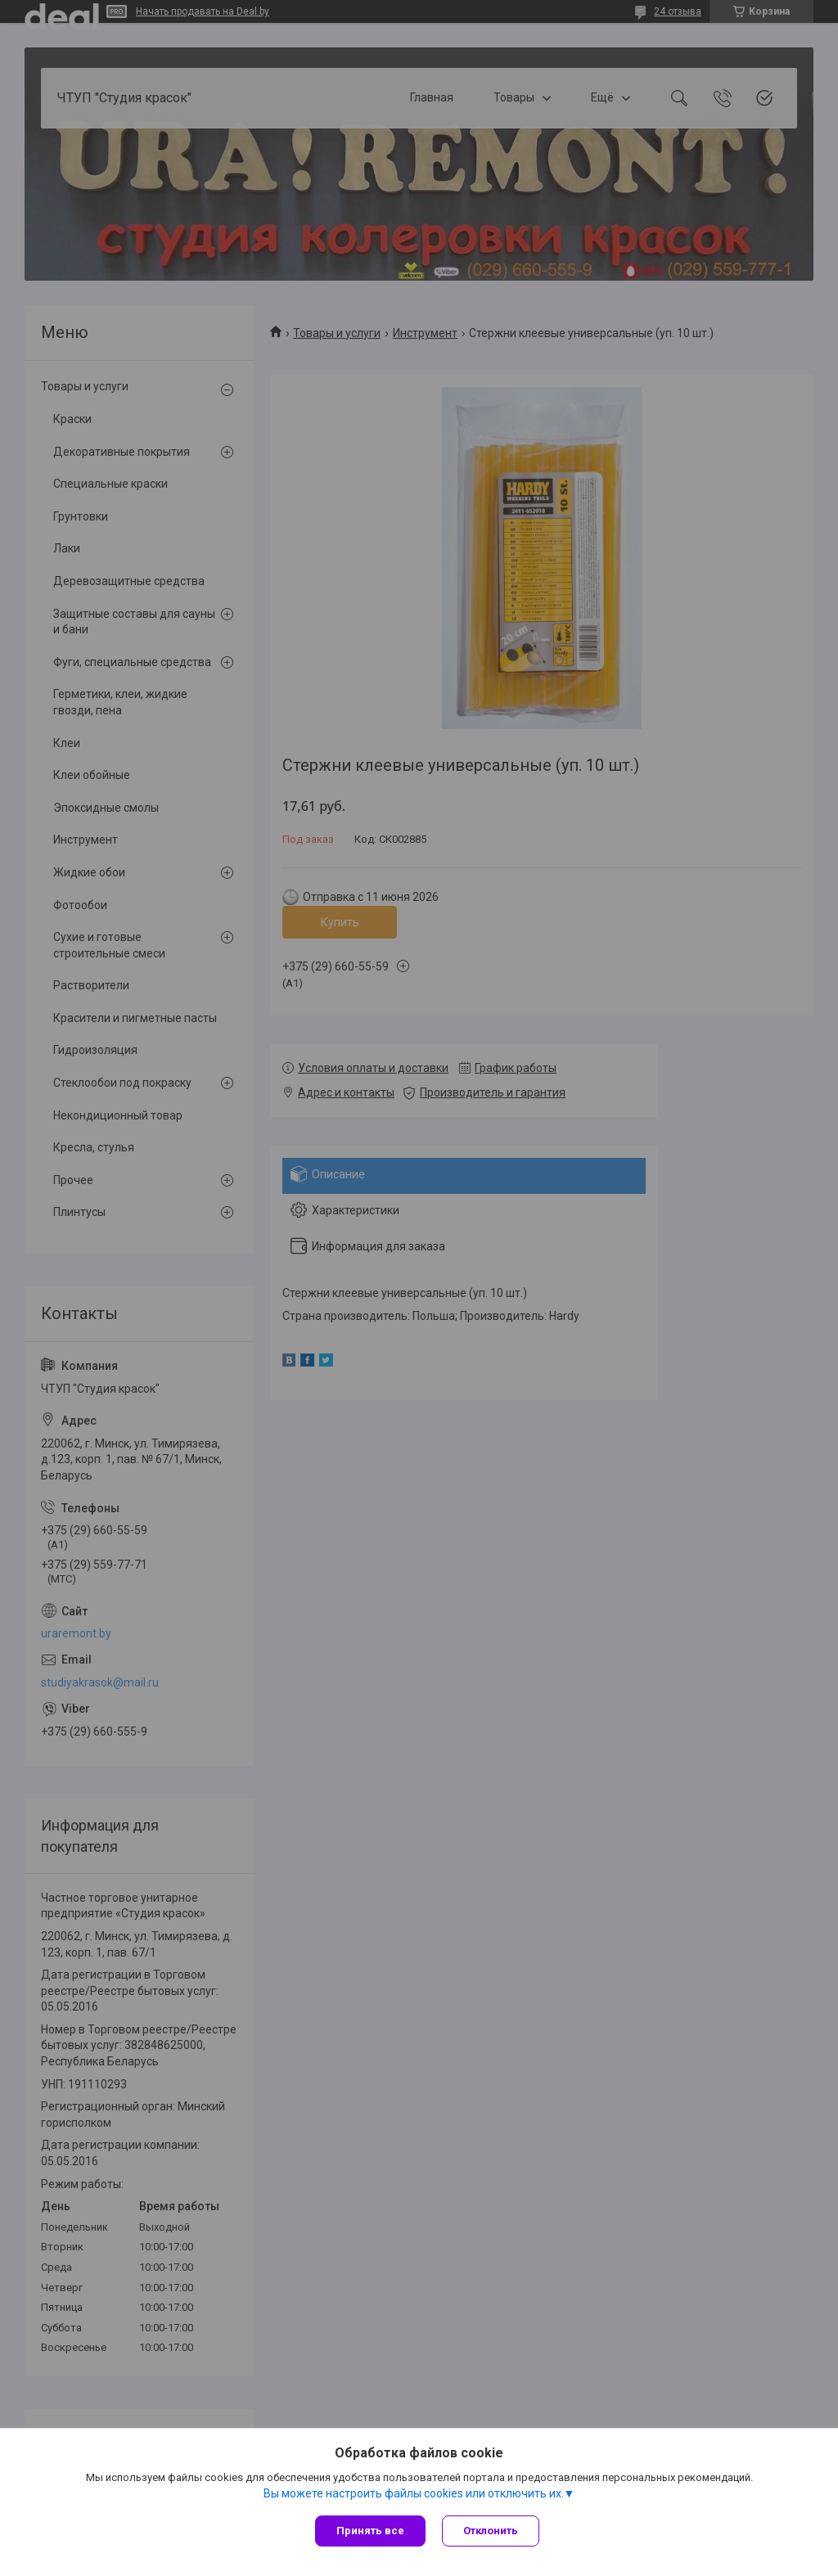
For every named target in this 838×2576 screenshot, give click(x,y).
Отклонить (490, 2530)
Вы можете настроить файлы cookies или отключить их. (414, 2493)
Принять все (370, 2530)
